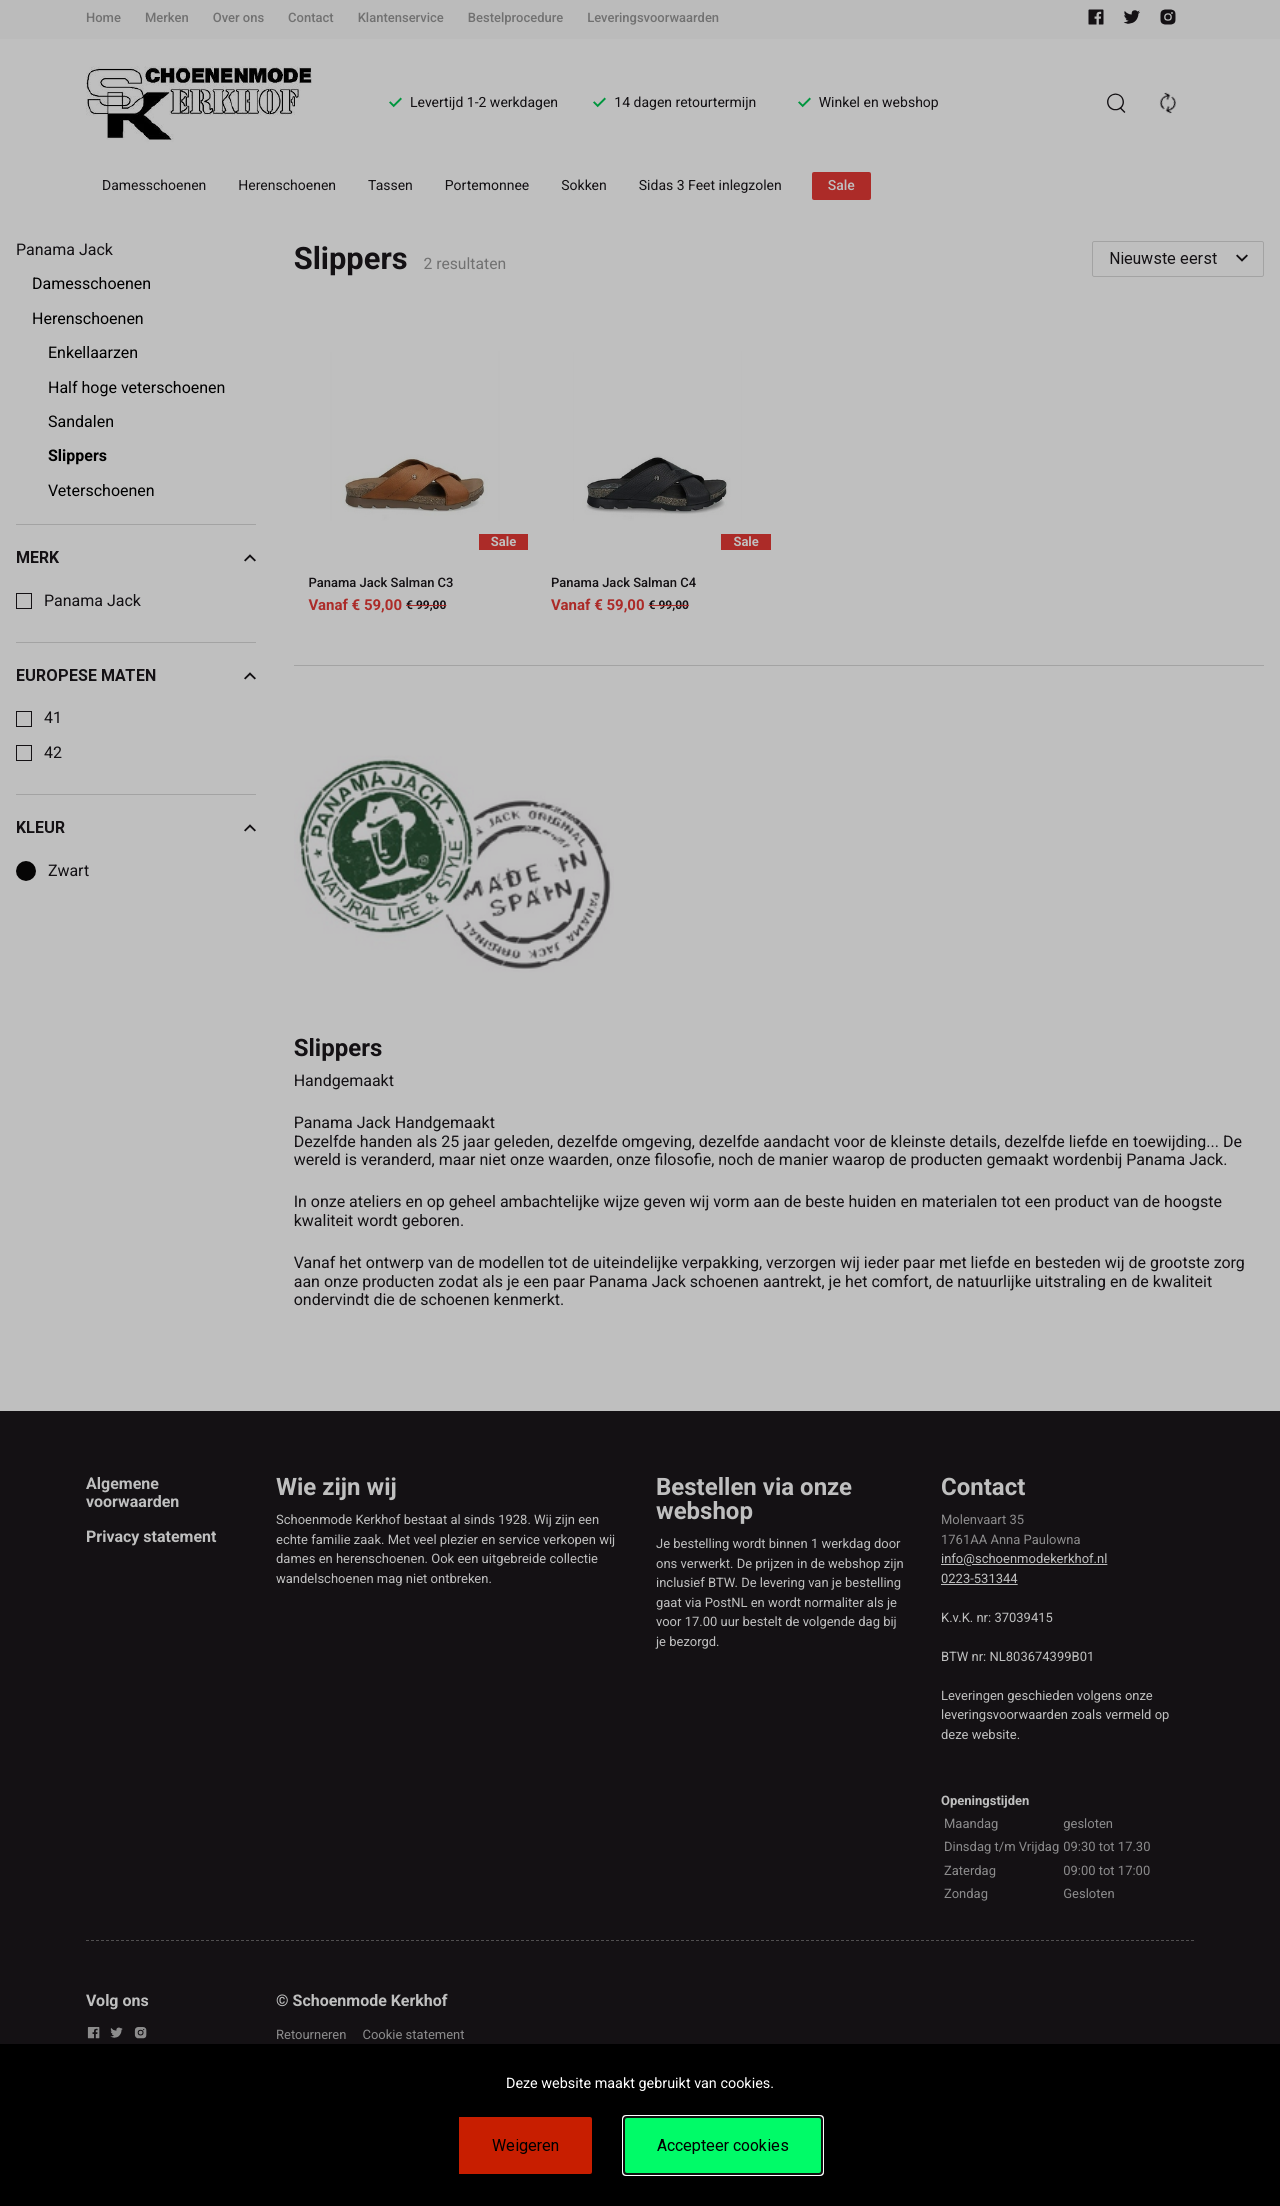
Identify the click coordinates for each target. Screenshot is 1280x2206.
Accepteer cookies (723, 2145)
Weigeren (525, 2145)
